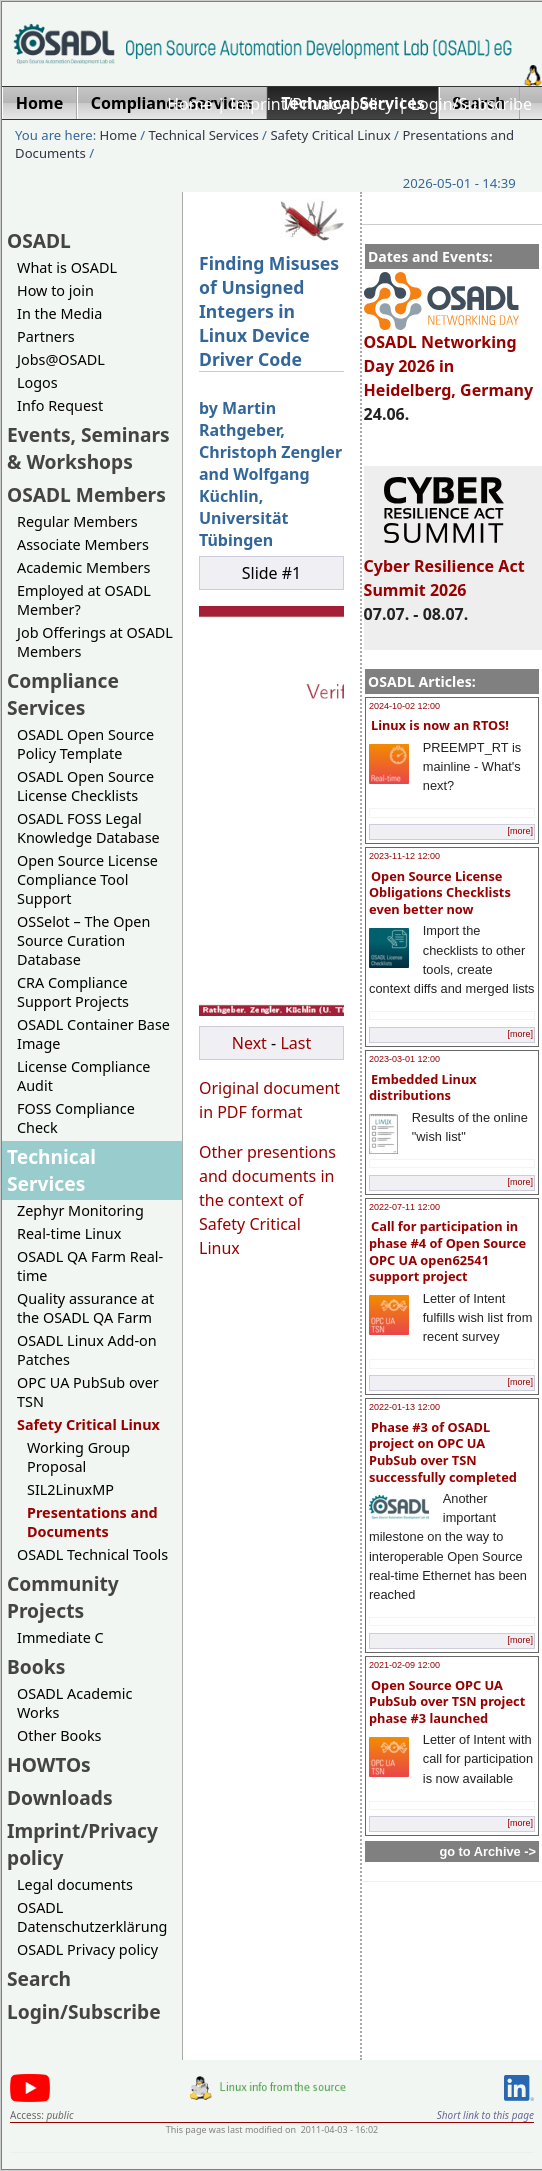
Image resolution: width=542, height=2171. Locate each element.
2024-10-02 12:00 (404, 706)
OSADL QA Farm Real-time (90, 1266)
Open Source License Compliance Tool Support (87, 879)
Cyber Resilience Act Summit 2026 (444, 569)
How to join (55, 290)
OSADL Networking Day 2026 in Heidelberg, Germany (449, 357)
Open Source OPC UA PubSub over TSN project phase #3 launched (447, 1701)
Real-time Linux (69, 1233)
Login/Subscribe (471, 104)
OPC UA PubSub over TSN (88, 1392)
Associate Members (83, 544)
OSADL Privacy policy (87, 1949)
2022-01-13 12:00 (404, 1407)
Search (39, 1978)
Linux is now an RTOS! (440, 725)
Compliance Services (63, 694)
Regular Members (77, 521)
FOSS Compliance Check (76, 1118)
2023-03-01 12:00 (404, 1059)
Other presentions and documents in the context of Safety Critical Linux (267, 1200)
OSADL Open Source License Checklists (85, 786)
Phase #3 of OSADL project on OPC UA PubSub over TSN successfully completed (443, 1452)
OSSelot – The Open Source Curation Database (83, 940)
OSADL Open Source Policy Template (85, 744)
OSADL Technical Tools (92, 1554)
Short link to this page (485, 2115)
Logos (37, 382)
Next (249, 1043)
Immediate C (60, 1637)
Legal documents (75, 1884)
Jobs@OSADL (61, 359)
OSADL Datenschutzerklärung (92, 1917)
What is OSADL (67, 267)
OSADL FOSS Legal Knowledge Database (88, 828)
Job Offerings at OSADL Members (95, 642)
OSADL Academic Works (74, 1703)
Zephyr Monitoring (80, 1210)
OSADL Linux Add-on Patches (87, 1350)
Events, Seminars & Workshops (88, 448)
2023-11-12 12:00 (404, 856)
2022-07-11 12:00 (404, 1207)
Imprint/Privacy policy (312, 104)
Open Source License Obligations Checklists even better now (440, 892)
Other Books (59, 1735)
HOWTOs (49, 1764)
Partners (46, 336)
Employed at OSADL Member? (84, 600)
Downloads (60, 1797)
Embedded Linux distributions (423, 1087)
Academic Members (83, 567)
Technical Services (204, 135)
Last (295, 1043)
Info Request (60, 405)
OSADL (39, 240)
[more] (520, 831)
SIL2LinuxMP (70, 1489)
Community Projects (63, 1597)
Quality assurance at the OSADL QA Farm (85, 1308)
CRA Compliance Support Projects (73, 992)
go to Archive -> (487, 1851)
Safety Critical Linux (330, 135)
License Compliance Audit (83, 1076)
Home (190, 104)
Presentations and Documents (92, 1522)
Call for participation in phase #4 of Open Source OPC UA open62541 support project (447, 1251)
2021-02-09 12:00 (404, 1665)
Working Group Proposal (78, 1457)
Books (36, 1666)
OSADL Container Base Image (93, 1034)
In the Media (59, 313)
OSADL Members (86, 494)
